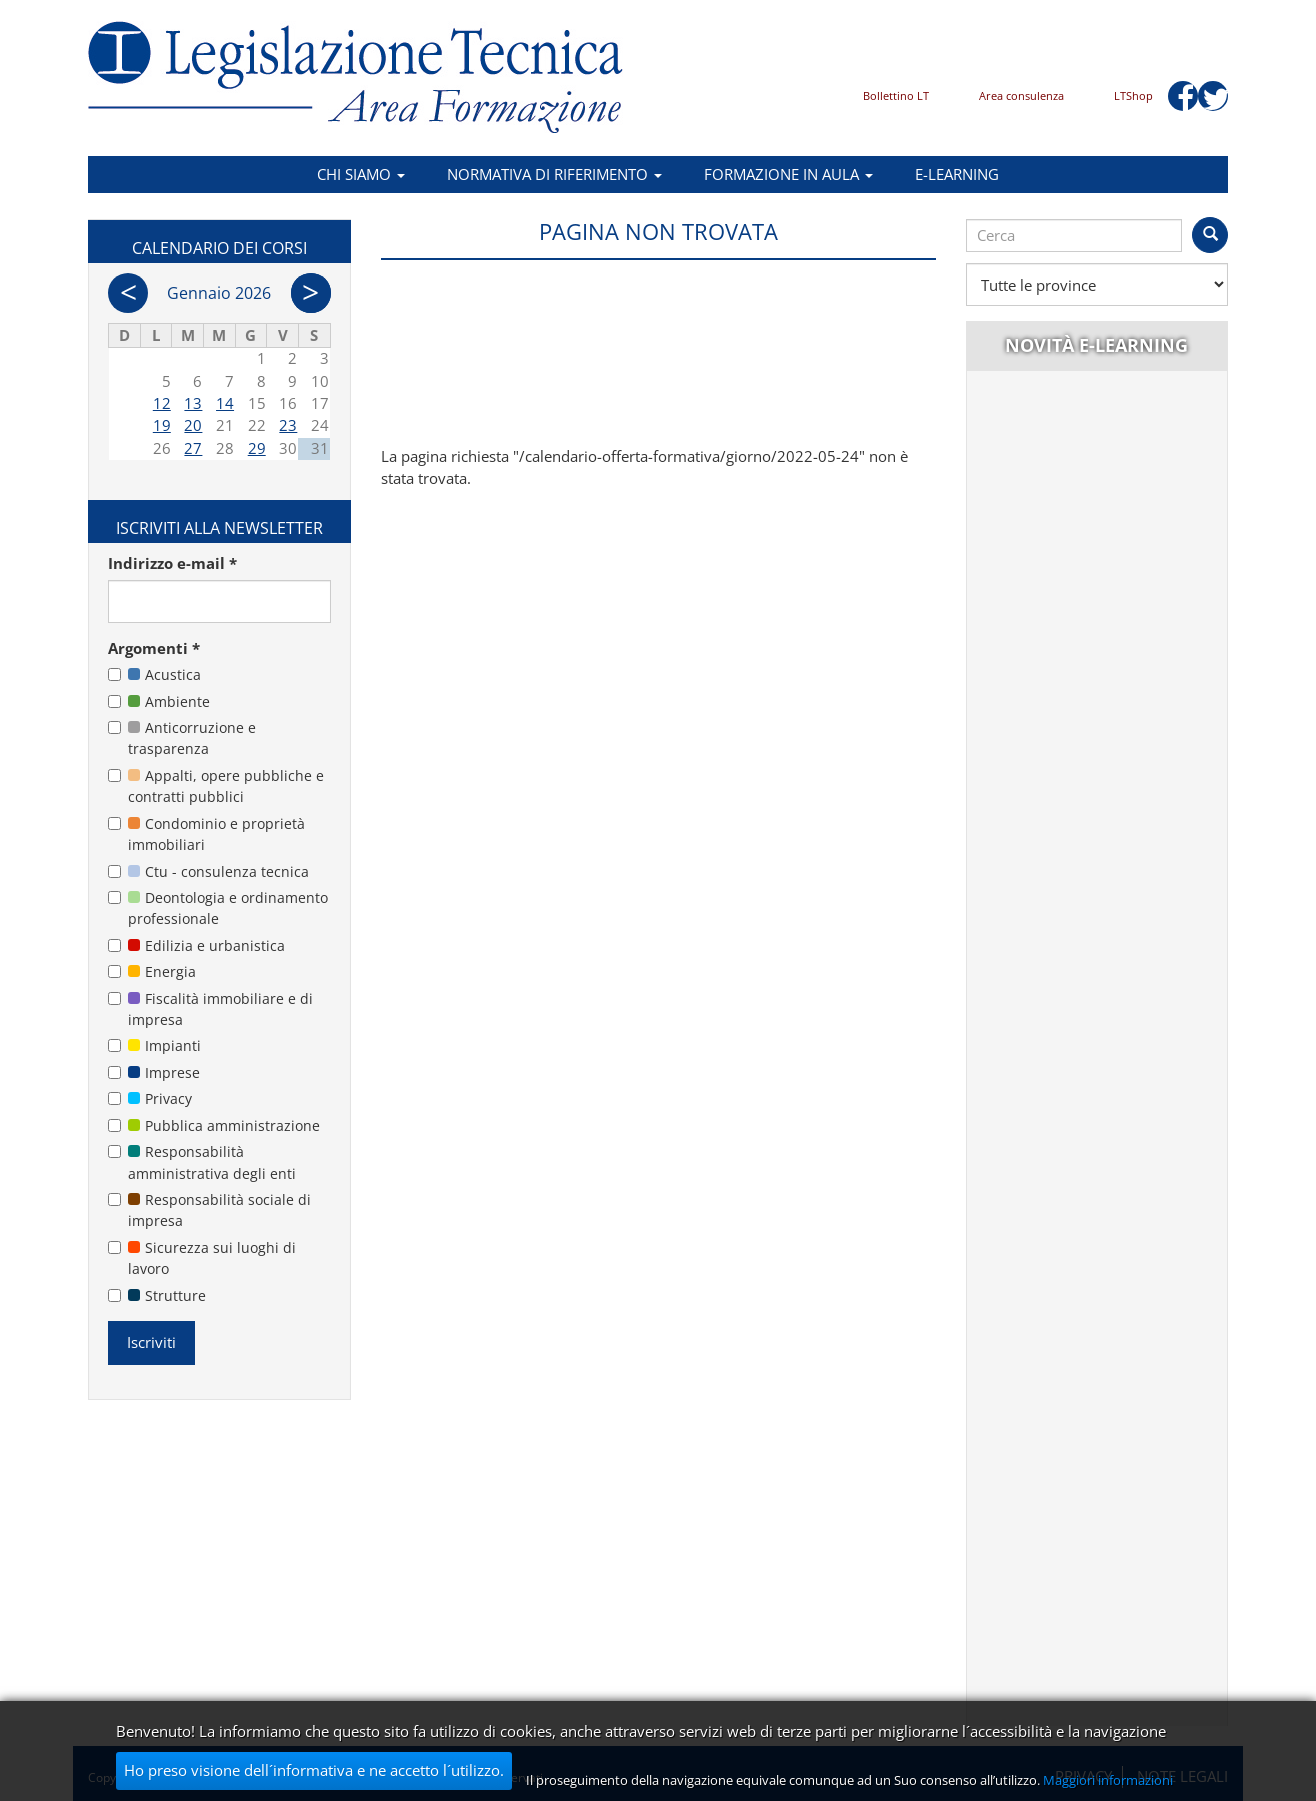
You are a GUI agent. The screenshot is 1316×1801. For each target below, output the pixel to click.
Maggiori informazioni (1108, 1780)
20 (193, 425)
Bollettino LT (896, 95)
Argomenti (154, 648)
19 (162, 425)
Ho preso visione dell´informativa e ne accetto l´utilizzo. (314, 1770)
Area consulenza (1021, 95)
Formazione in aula (788, 174)
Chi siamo (361, 174)
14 (225, 403)
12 (162, 403)
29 (257, 448)
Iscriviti (151, 1342)
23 (288, 425)
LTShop (1133, 95)
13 (193, 403)
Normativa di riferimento (554, 174)
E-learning (957, 174)
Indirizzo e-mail (172, 563)
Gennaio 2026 (219, 293)
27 (193, 448)
